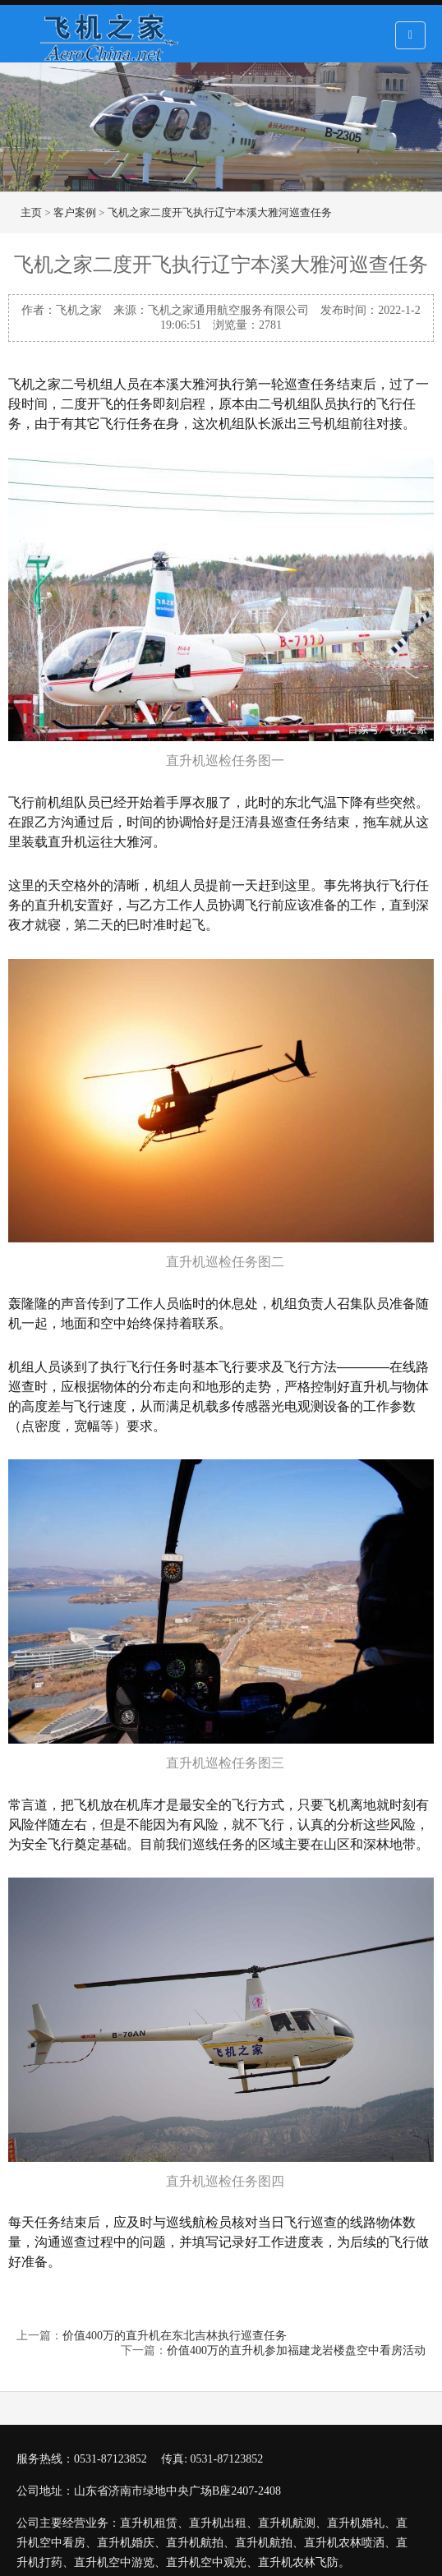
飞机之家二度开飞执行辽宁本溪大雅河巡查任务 (220, 212)
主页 (31, 212)
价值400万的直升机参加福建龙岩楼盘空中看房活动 (296, 2350)
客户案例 (74, 212)
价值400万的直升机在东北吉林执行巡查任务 (174, 2335)
